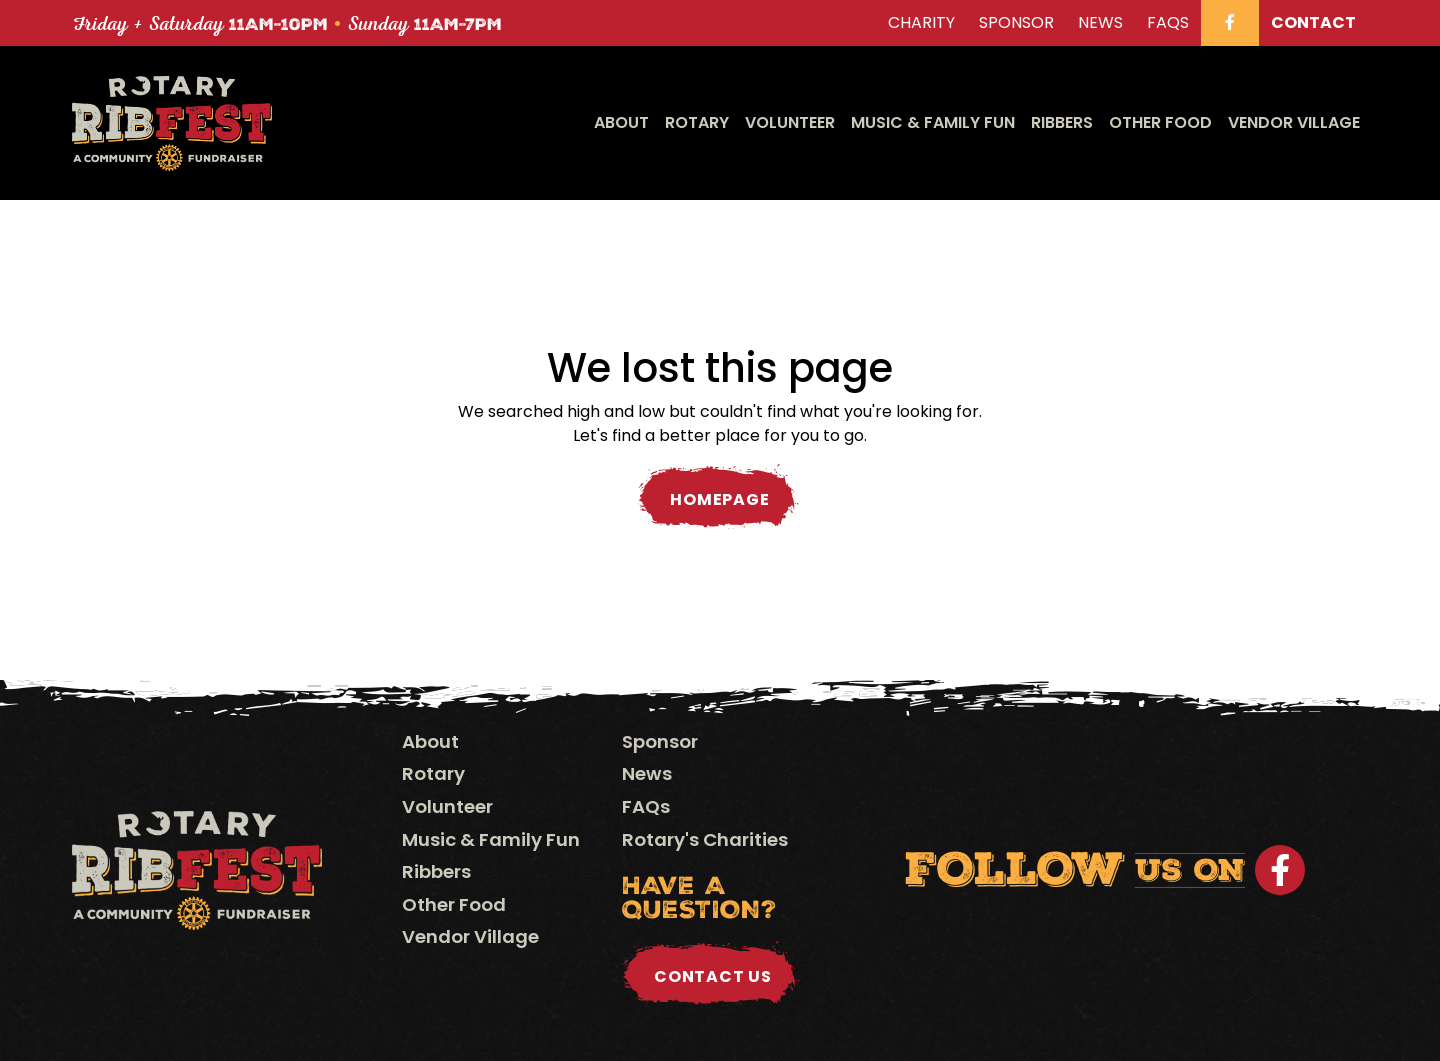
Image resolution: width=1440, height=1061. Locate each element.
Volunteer (790, 122)
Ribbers (1062, 122)
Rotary (697, 122)
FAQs (646, 806)
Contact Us (713, 976)
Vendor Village (1294, 122)
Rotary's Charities (705, 839)
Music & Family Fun (933, 122)
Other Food (1160, 122)
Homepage (719, 499)
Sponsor (660, 741)
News (647, 773)
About (621, 122)
